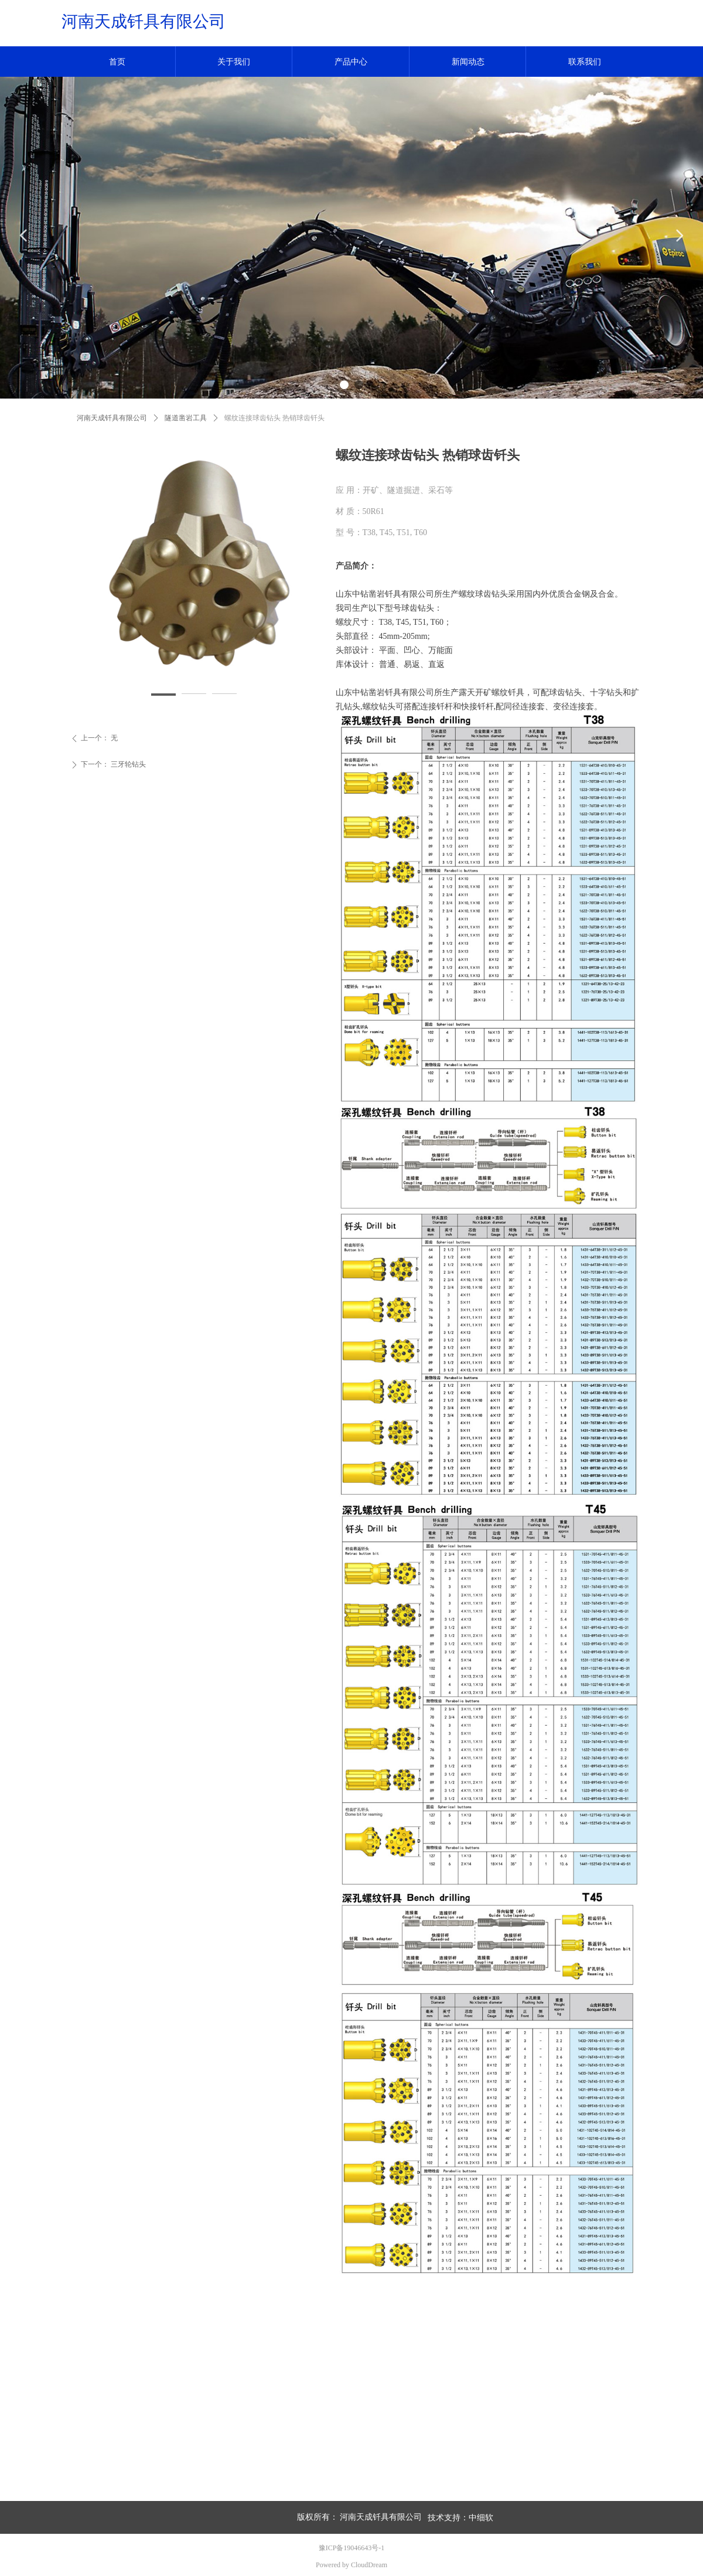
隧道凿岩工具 (186, 418)
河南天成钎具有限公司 (112, 418)
